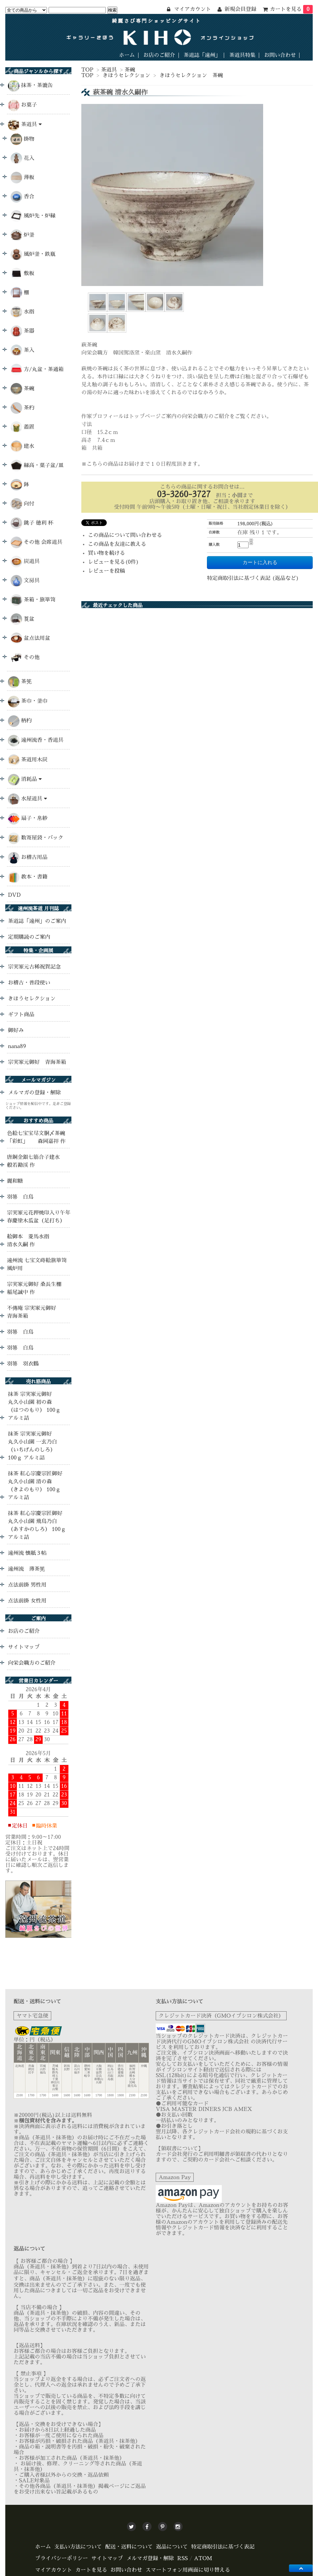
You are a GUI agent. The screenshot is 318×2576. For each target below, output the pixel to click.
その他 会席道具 (36, 542)
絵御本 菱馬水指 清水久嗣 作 (31, 1240)
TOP (87, 69)
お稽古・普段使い (29, 982)
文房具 (25, 581)
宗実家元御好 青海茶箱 (37, 1062)
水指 (22, 312)
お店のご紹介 (159, 55)
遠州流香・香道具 (42, 740)
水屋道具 (34, 798)
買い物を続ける (106, 553)
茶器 (22, 331)
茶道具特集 (242, 55)
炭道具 (25, 561)
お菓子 (29, 105)
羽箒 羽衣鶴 (23, 1363)
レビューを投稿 (106, 571)
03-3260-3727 (184, 494)
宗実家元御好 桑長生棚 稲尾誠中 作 (34, 1288)
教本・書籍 (34, 877)
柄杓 (26, 720)
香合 (22, 197)
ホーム (127, 55)
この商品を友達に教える (117, 544)
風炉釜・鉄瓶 (33, 254)
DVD (14, 895)
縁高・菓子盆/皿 (37, 465)
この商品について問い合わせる (125, 535)
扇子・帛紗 (34, 818)
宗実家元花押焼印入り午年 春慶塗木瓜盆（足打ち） (41, 1216)
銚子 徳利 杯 (32, 523)
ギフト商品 (21, 1014)
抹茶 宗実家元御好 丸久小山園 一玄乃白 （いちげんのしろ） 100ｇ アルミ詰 (32, 1445)
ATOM (203, 2558)
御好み (16, 1030)
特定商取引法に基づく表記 (223, 2547)
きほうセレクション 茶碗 (191, 75)
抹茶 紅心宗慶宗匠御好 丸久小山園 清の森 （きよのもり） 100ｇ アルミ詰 (35, 1485)
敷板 (22, 273)
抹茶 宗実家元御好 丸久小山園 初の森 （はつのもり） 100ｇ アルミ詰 (34, 1406)
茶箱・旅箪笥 (33, 600)
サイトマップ (24, 1647)
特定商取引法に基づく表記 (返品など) (253, 578)
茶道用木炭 (34, 759)
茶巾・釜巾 (34, 701)
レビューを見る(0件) (113, 562)
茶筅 (26, 681)
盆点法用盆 (30, 638)
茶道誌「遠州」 (201, 55)
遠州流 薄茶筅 (26, 1569)
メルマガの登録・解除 (34, 1092)
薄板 (22, 177)
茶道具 (109, 69)
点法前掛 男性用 (27, 1585)
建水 (22, 446)
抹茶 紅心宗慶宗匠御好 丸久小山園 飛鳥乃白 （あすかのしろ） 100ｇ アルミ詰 (37, 1525)
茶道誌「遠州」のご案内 (37, 921)
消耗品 (31, 779)
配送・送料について (129, 2547)
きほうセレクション (126, 75)
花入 (22, 158)
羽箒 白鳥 (20, 1197)
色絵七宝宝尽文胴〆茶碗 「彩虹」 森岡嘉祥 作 (36, 1137)
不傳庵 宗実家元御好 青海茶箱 (31, 1312)
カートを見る (291, 9)
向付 (22, 504)
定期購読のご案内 (29, 937)
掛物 (22, 139)
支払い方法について (78, 2547)
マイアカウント (53, 2570)
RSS (182, 2558)
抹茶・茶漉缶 (37, 85)
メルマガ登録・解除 (150, 2558)
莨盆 (22, 619)
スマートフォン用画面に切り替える (187, 2570)
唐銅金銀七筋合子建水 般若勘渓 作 (38, 1161)
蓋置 (22, 427)
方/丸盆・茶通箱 (37, 369)
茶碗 (130, 69)
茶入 (22, 350)
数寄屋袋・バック (42, 837)
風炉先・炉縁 (33, 216)
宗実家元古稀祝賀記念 (34, 967)
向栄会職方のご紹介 (32, 1663)
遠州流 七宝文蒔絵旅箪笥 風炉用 (37, 1264)
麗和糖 (15, 1181)
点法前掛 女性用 (27, 1600)
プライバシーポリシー (61, 2558)
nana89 (17, 1046)
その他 (25, 657)
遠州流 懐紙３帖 (27, 1553)
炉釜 (22, 235)
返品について (172, 2547)
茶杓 (22, 408)
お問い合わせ (280, 55)
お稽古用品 (34, 857)
